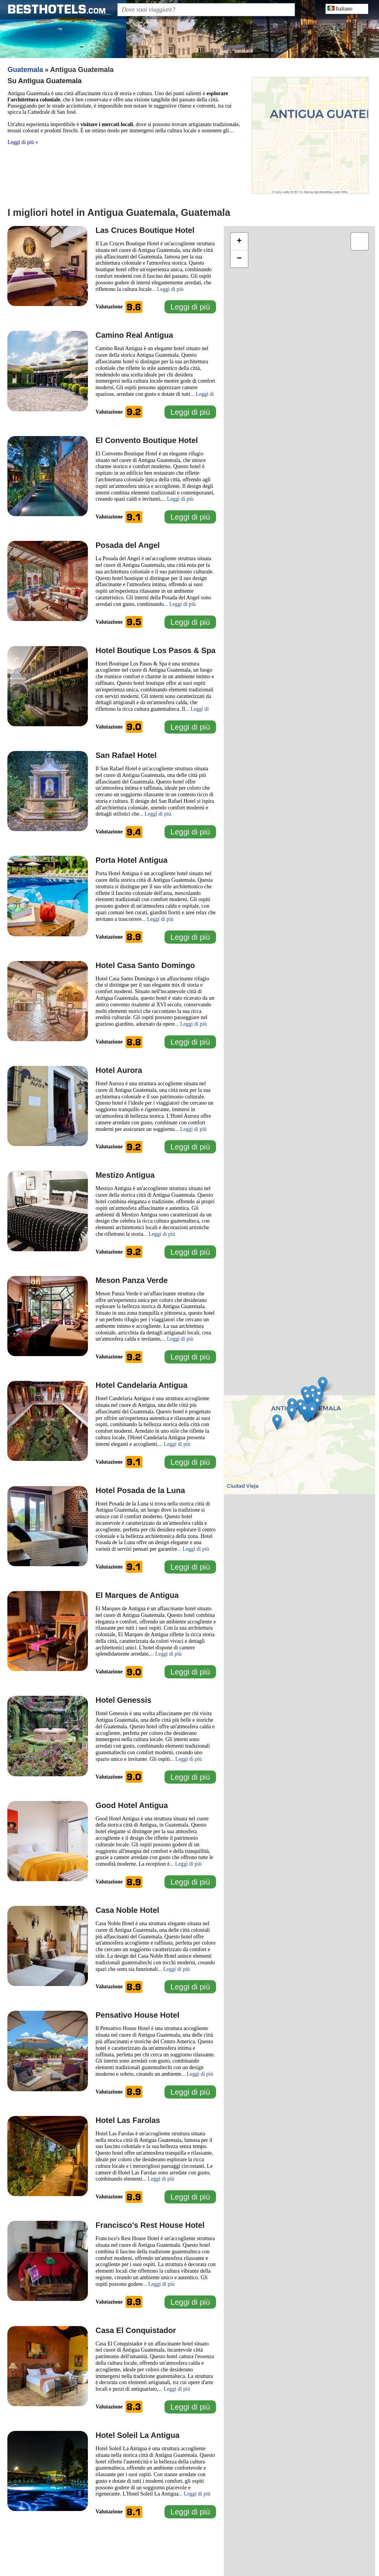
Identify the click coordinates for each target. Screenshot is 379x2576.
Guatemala (25, 70)
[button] (307, 1399)
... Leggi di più (167, 289)
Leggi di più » (22, 142)
